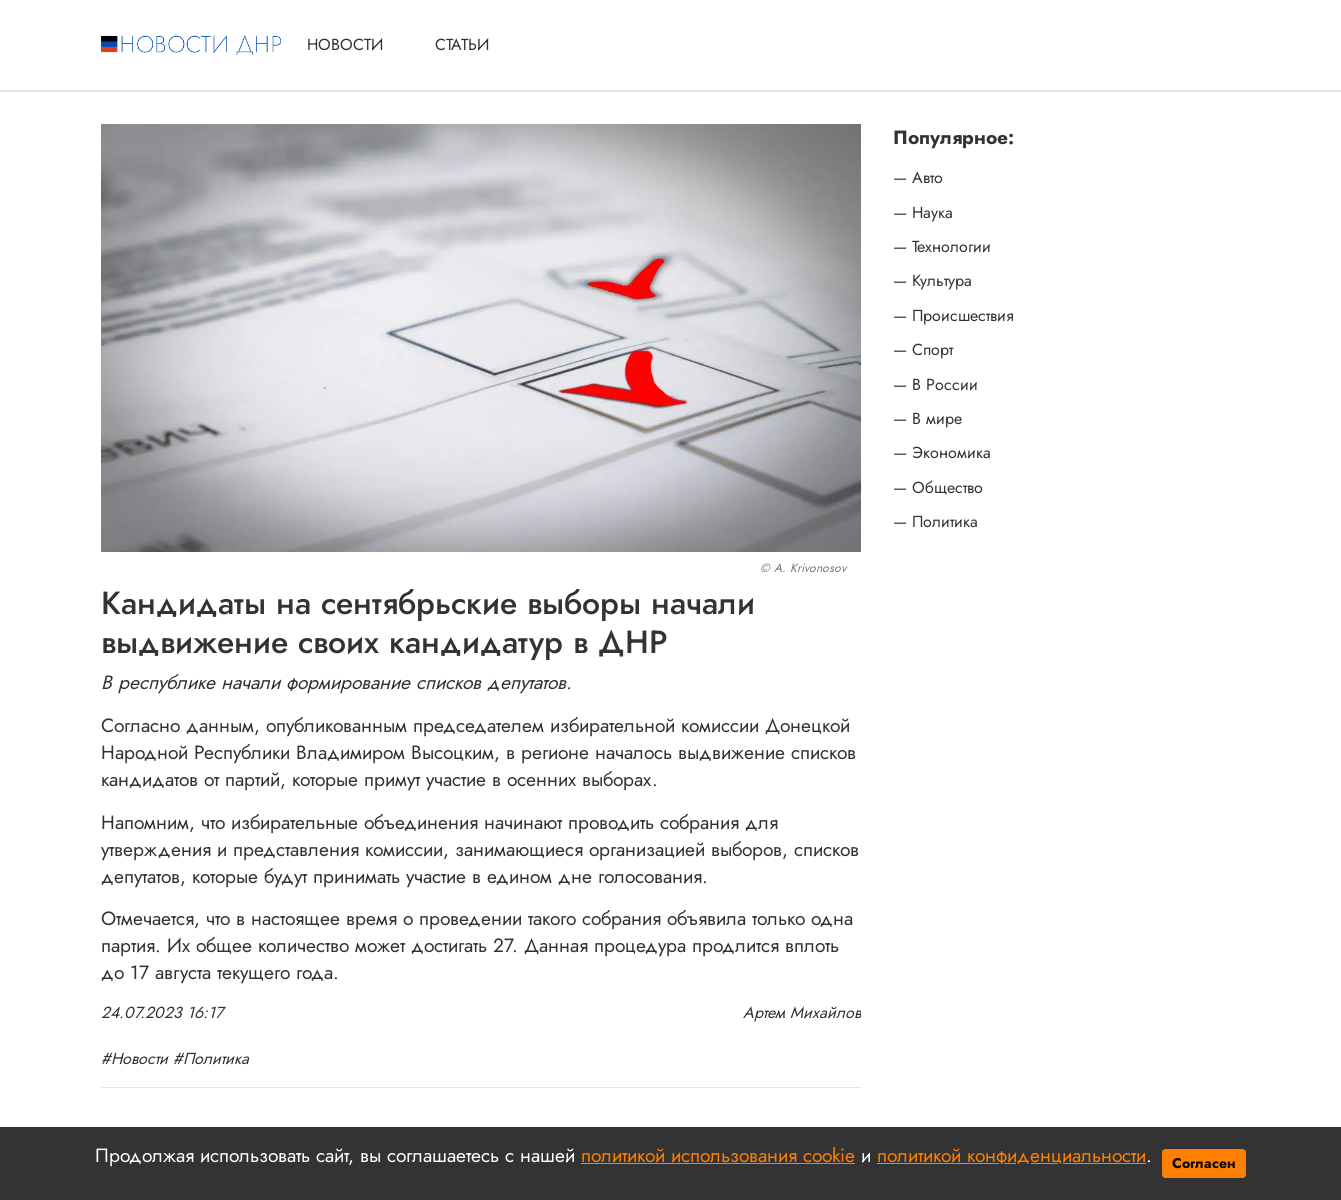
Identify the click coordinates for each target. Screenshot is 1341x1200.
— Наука (923, 213)
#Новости (134, 1058)
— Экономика (942, 453)
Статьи (462, 44)
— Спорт (923, 350)
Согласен (1204, 1163)
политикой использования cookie (718, 1155)
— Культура (932, 281)
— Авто (918, 178)
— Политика (935, 522)
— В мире (927, 419)
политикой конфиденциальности (1011, 1155)
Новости (345, 44)
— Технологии (942, 247)
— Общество (938, 488)
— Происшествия (953, 316)
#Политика (211, 1058)
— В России (935, 385)
